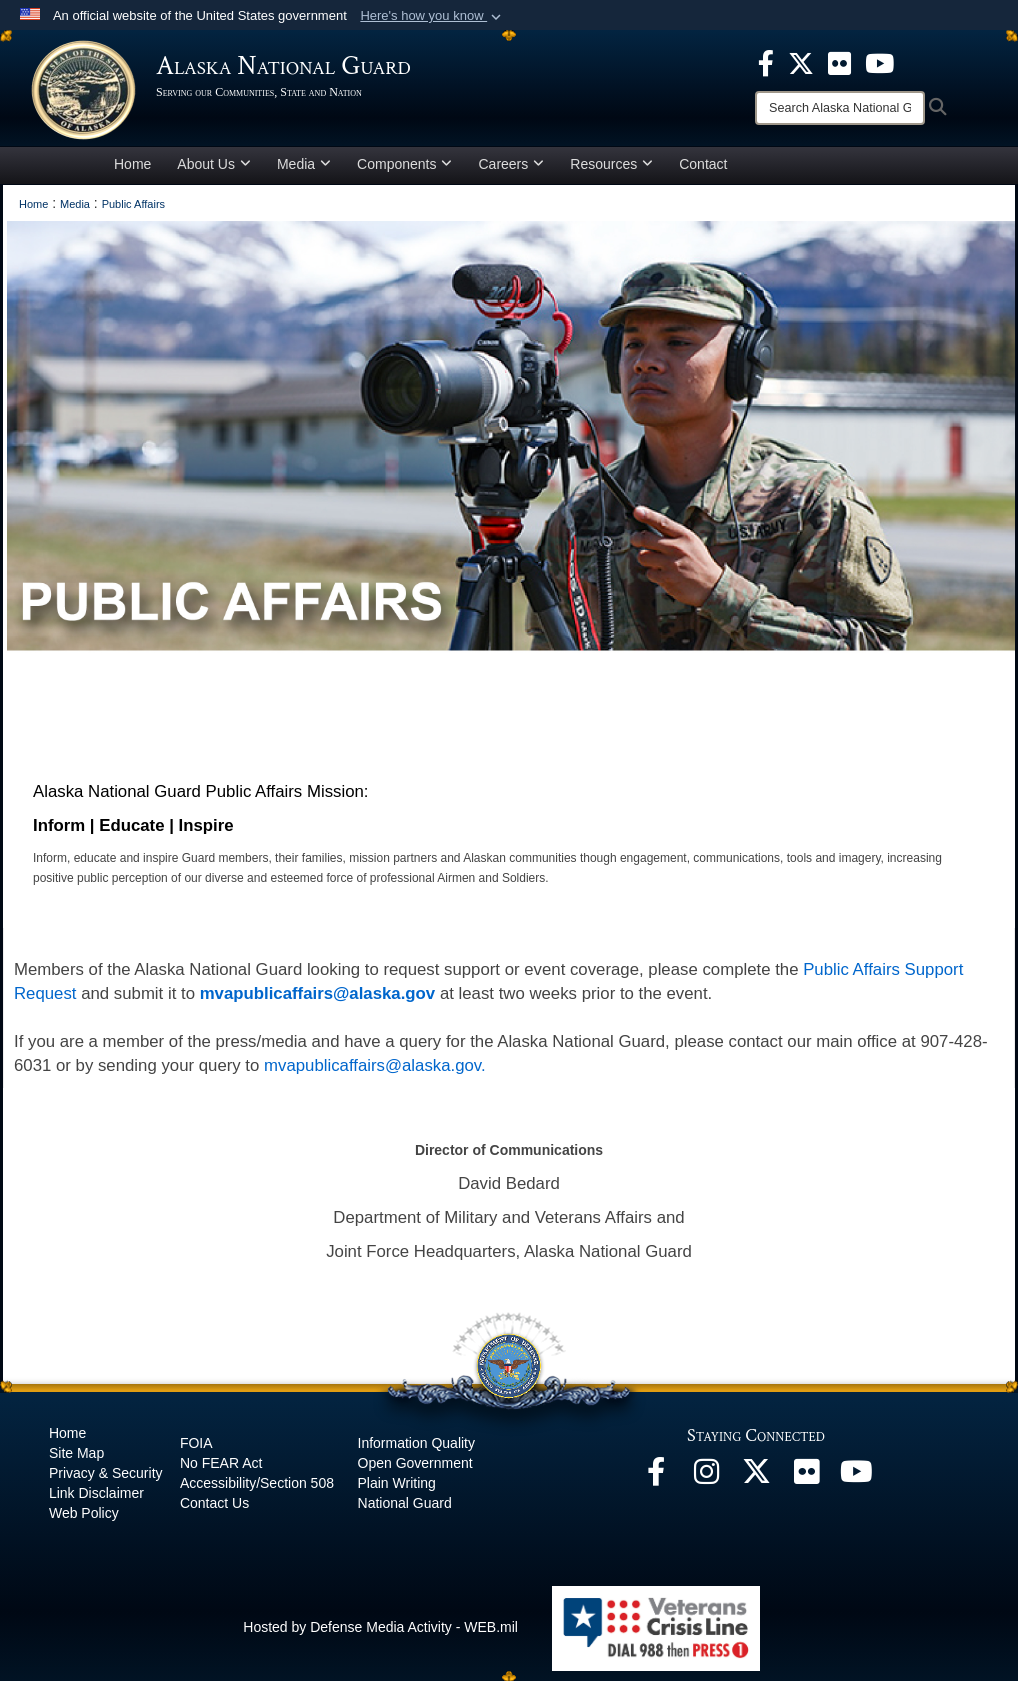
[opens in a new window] (766, 62)
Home (132, 164)
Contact (703, 164)
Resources (611, 164)
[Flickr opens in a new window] (806, 1477)
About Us (214, 164)
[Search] (840, 108)
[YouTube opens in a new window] (856, 1477)
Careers (511, 164)
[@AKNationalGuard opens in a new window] (756, 1477)
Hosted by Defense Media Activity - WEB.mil (380, 1627)
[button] (432, 16)
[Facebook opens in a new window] (656, 1477)
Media (304, 164)
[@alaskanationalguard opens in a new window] (706, 1477)
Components (404, 164)
